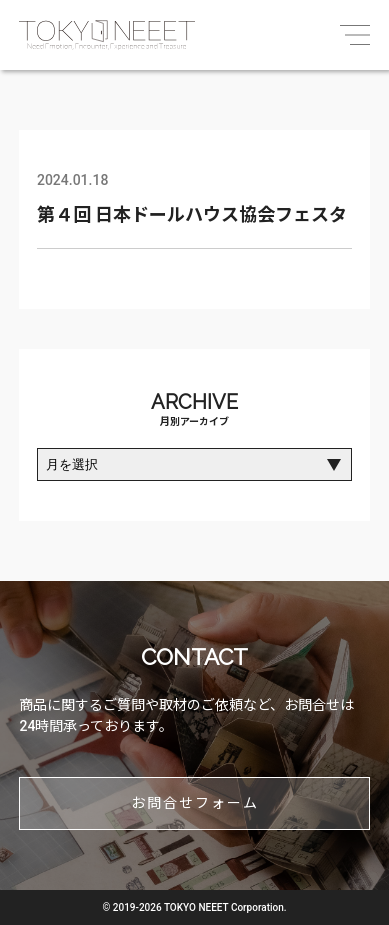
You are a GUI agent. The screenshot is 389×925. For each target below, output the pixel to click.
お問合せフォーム (195, 803)
